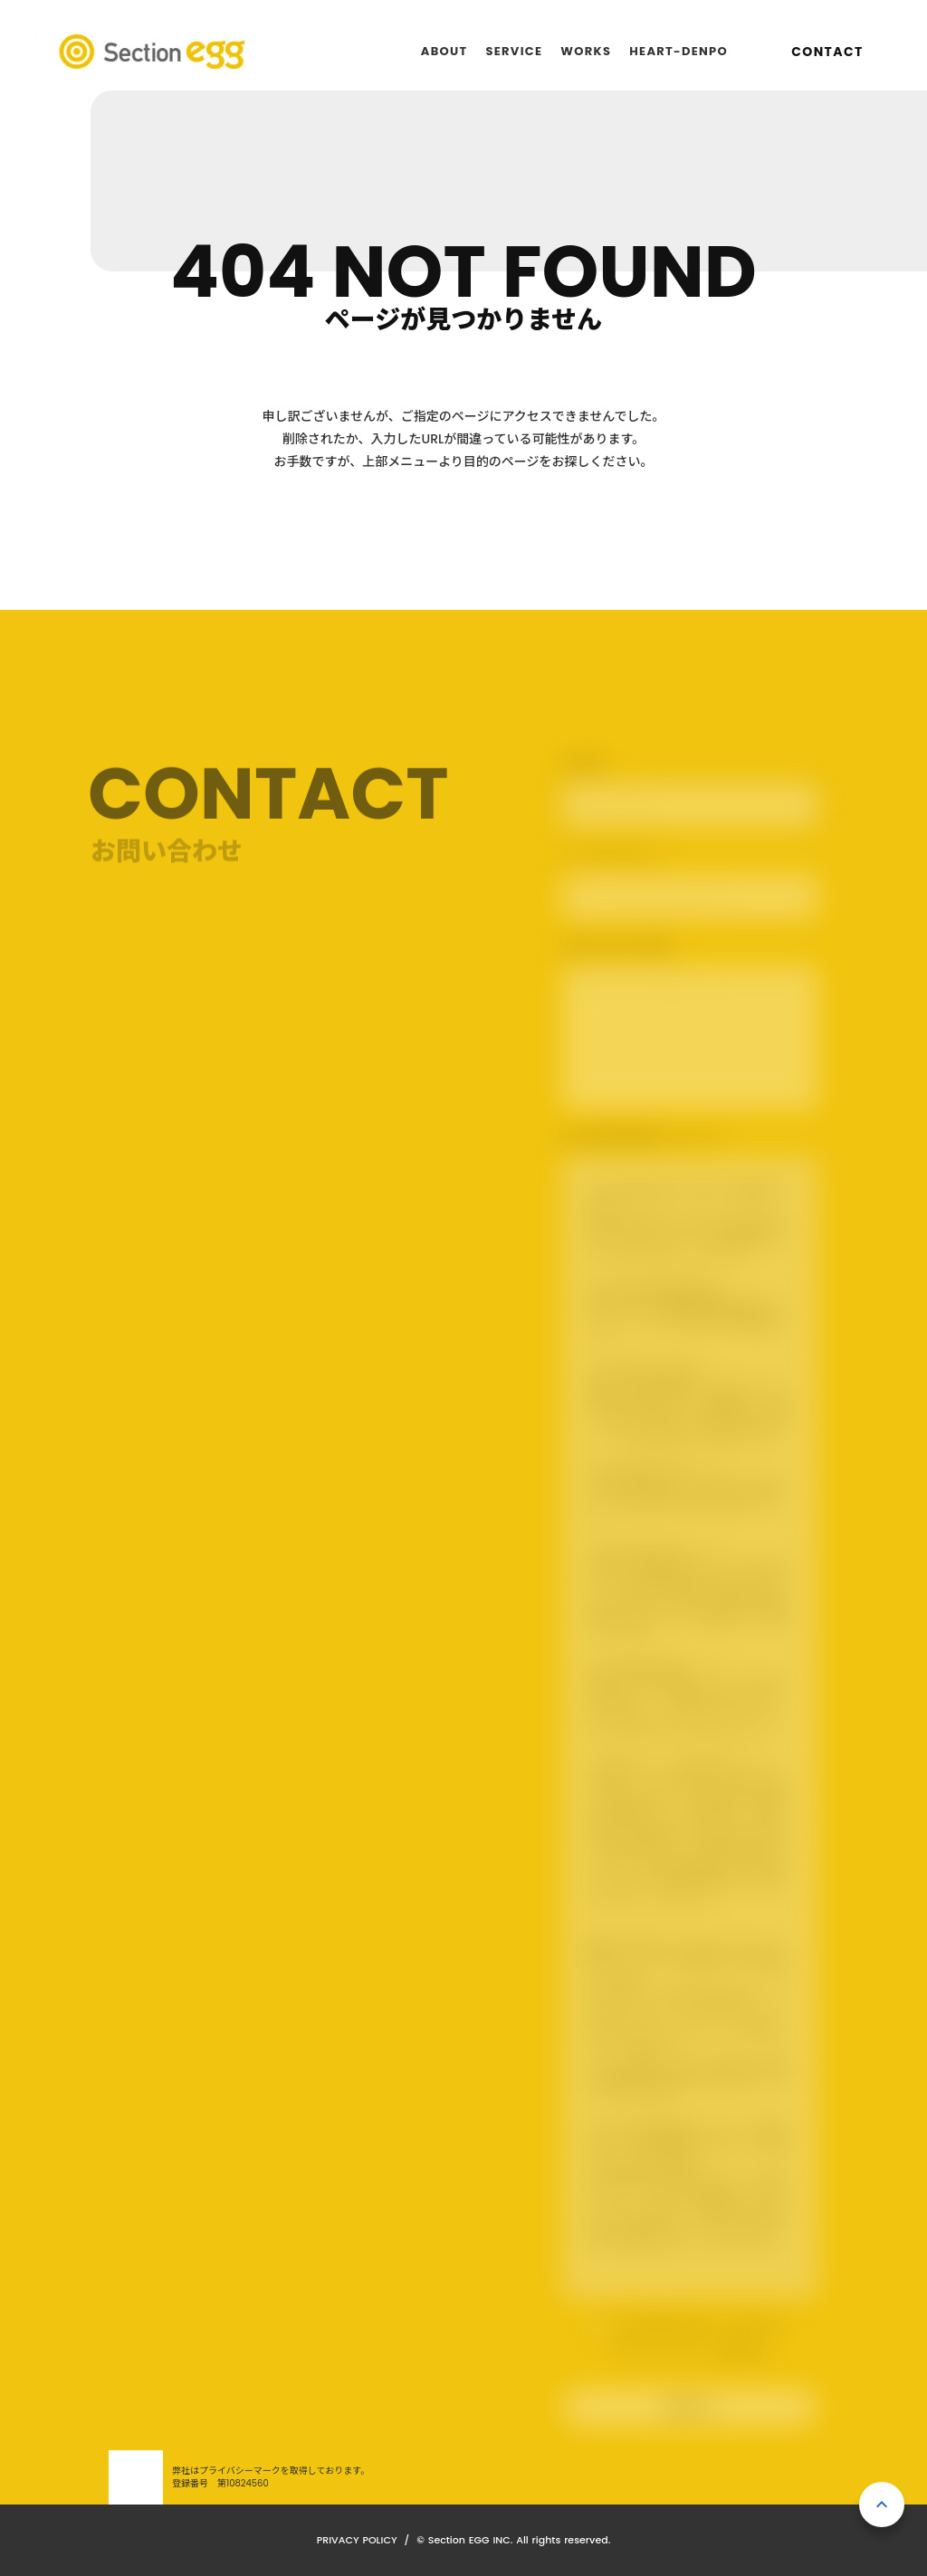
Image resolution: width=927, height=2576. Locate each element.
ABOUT (444, 51)
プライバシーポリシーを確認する (689, 2351)
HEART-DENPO (678, 51)
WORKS (585, 51)
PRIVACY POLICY (357, 2540)
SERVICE (513, 51)
